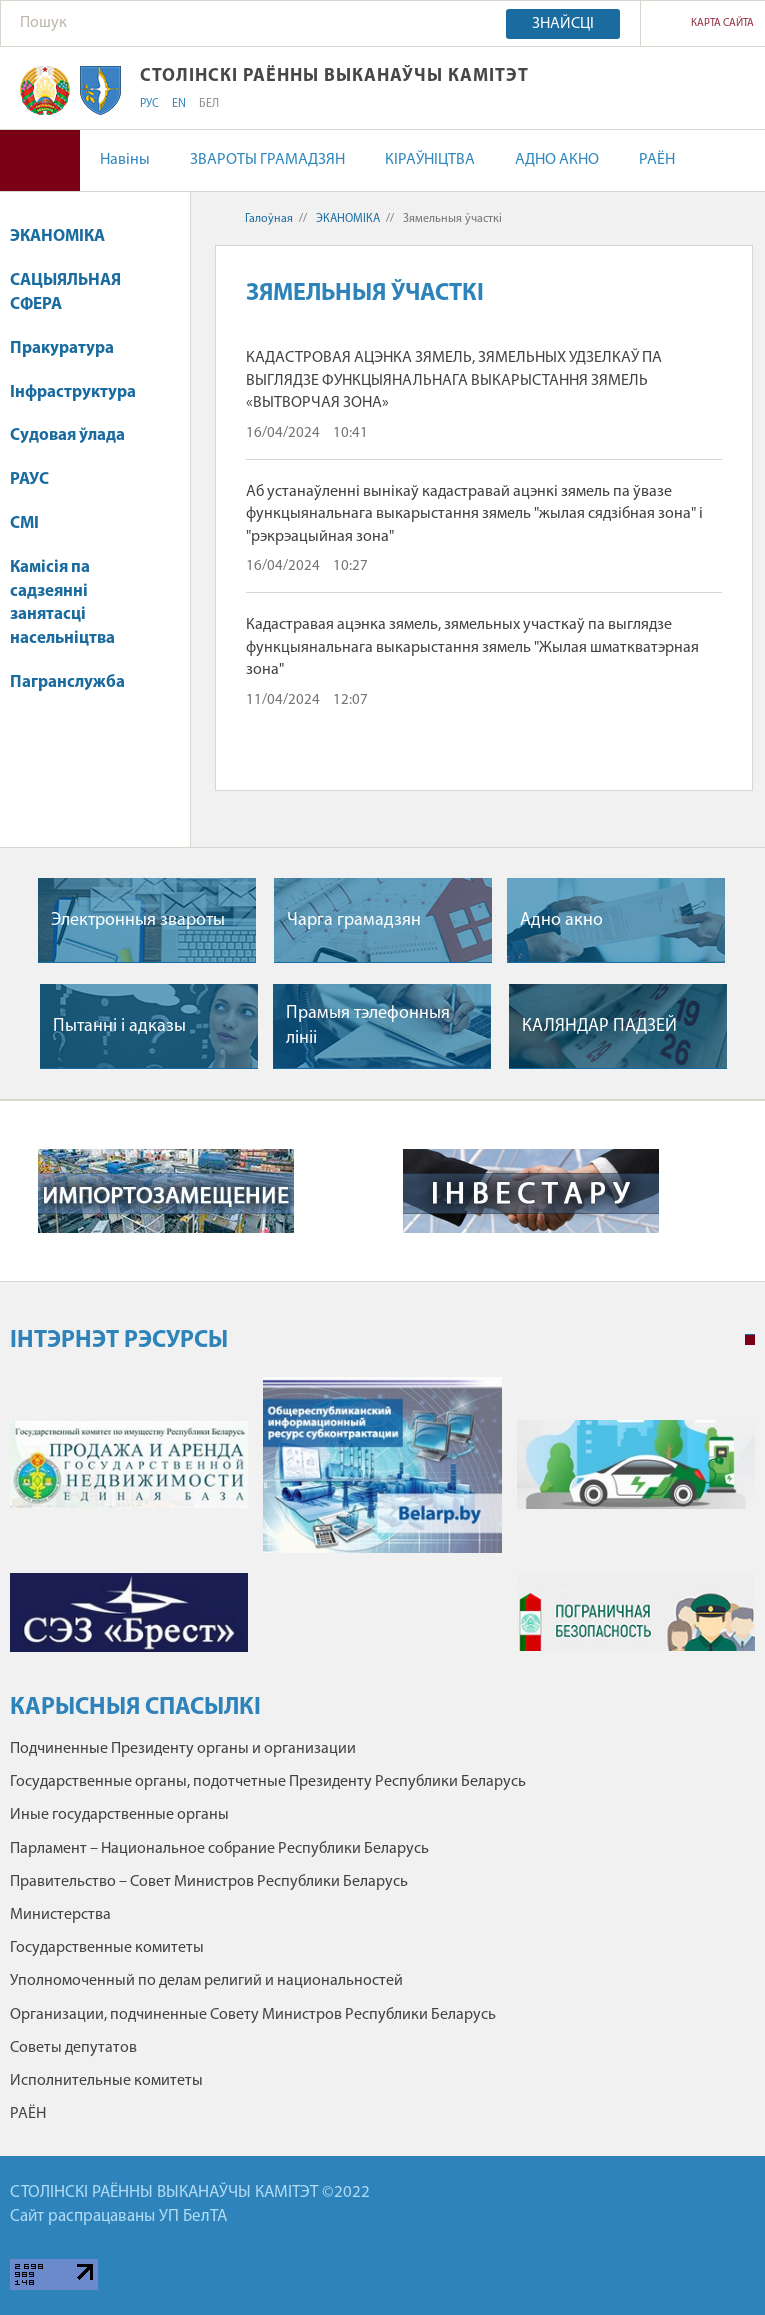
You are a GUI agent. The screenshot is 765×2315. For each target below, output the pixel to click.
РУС (149, 104)
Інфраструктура (82, 392)
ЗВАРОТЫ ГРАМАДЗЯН (267, 160)
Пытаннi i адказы (119, 1026)
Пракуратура (71, 348)
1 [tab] (750, 1340)
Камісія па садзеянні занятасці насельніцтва (62, 603)
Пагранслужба (67, 682)
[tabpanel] (382, 1524)
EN (179, 104)
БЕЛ (209, 104)
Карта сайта (722, 23)
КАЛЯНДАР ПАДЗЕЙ (599, 1026)
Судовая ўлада (67, 435)
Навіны (125, 160)
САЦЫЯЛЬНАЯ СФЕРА (65, 292)
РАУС (29, 479)
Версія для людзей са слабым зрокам (40, 160)
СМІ (24, 523)
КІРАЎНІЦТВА (430, 160)
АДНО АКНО (557, 160)
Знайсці (563, 24)
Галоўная (269, 219)
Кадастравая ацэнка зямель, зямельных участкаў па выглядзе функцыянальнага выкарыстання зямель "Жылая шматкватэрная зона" (472, 647)
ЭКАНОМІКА (67, 236)
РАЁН (657, 160)
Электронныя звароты (138, 920)
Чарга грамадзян (354, 920)
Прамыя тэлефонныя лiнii (368, 1026)
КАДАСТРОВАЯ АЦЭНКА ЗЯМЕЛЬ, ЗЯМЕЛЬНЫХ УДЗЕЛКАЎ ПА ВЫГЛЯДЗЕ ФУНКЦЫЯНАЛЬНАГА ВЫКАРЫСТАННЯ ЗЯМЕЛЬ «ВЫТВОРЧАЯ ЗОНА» (454, 380)
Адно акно (561, 920)
